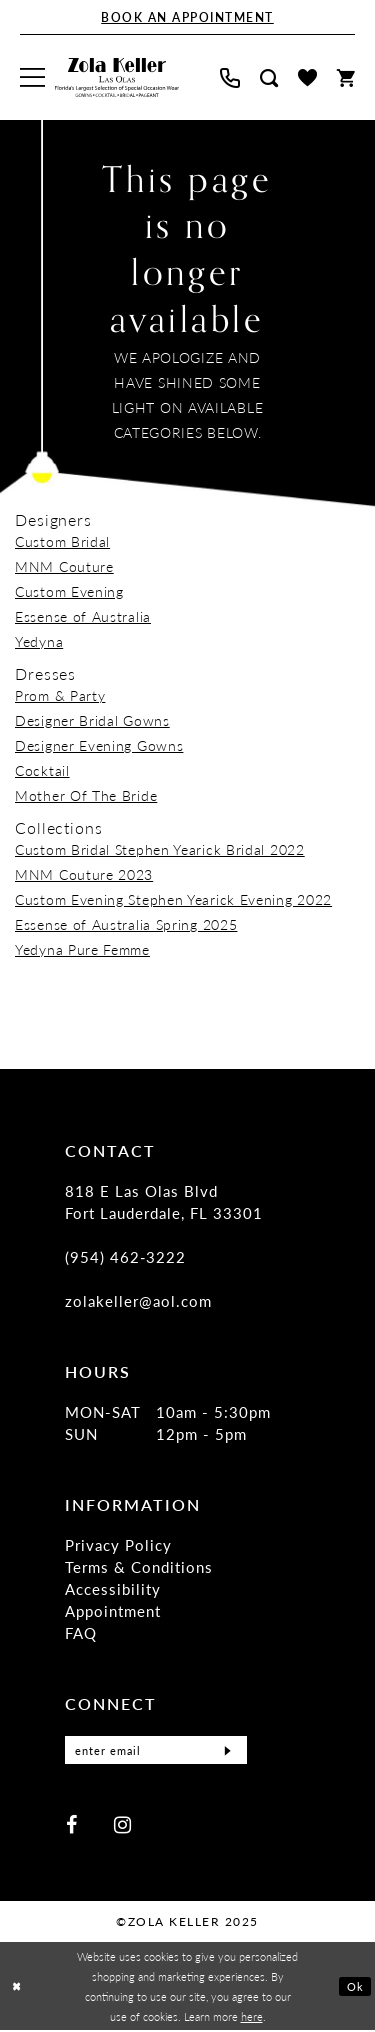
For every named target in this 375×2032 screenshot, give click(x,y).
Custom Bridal (62, 541)
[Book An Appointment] (187, 17)
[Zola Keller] (117, 78)
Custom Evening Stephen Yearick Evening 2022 (173, 899)
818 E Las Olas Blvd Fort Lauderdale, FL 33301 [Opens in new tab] (164, 1201)
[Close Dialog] (17, 1987)
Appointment (113, 1610)
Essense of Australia (83, 616)
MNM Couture (64, 566)
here (252, 2018)
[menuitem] (32, 77)
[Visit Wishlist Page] (307, 77)
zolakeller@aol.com (138, 1300)
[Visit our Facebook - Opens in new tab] (71, 1825)
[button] (32, 77)
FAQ (81, 1632)
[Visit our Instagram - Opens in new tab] (122, 1825)
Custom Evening (69, 591)
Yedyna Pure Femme (82, 949)
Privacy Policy (118, 1544)
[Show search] (269, 78)
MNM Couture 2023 (84, 874)
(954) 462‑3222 (125, 1256)
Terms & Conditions (139, 1566)
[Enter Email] (156, 1751)
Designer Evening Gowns (99, 745)
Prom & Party (60, 695)
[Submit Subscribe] (226, 1751)
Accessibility (113, 1588)
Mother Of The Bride (86, 795)
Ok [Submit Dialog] (355, 1988)
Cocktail (42, 770)
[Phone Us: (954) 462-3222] (230, 78)
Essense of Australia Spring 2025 (126, 924)
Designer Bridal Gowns (92, 720)
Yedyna (39, 641)
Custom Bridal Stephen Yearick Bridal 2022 (160, 849)
